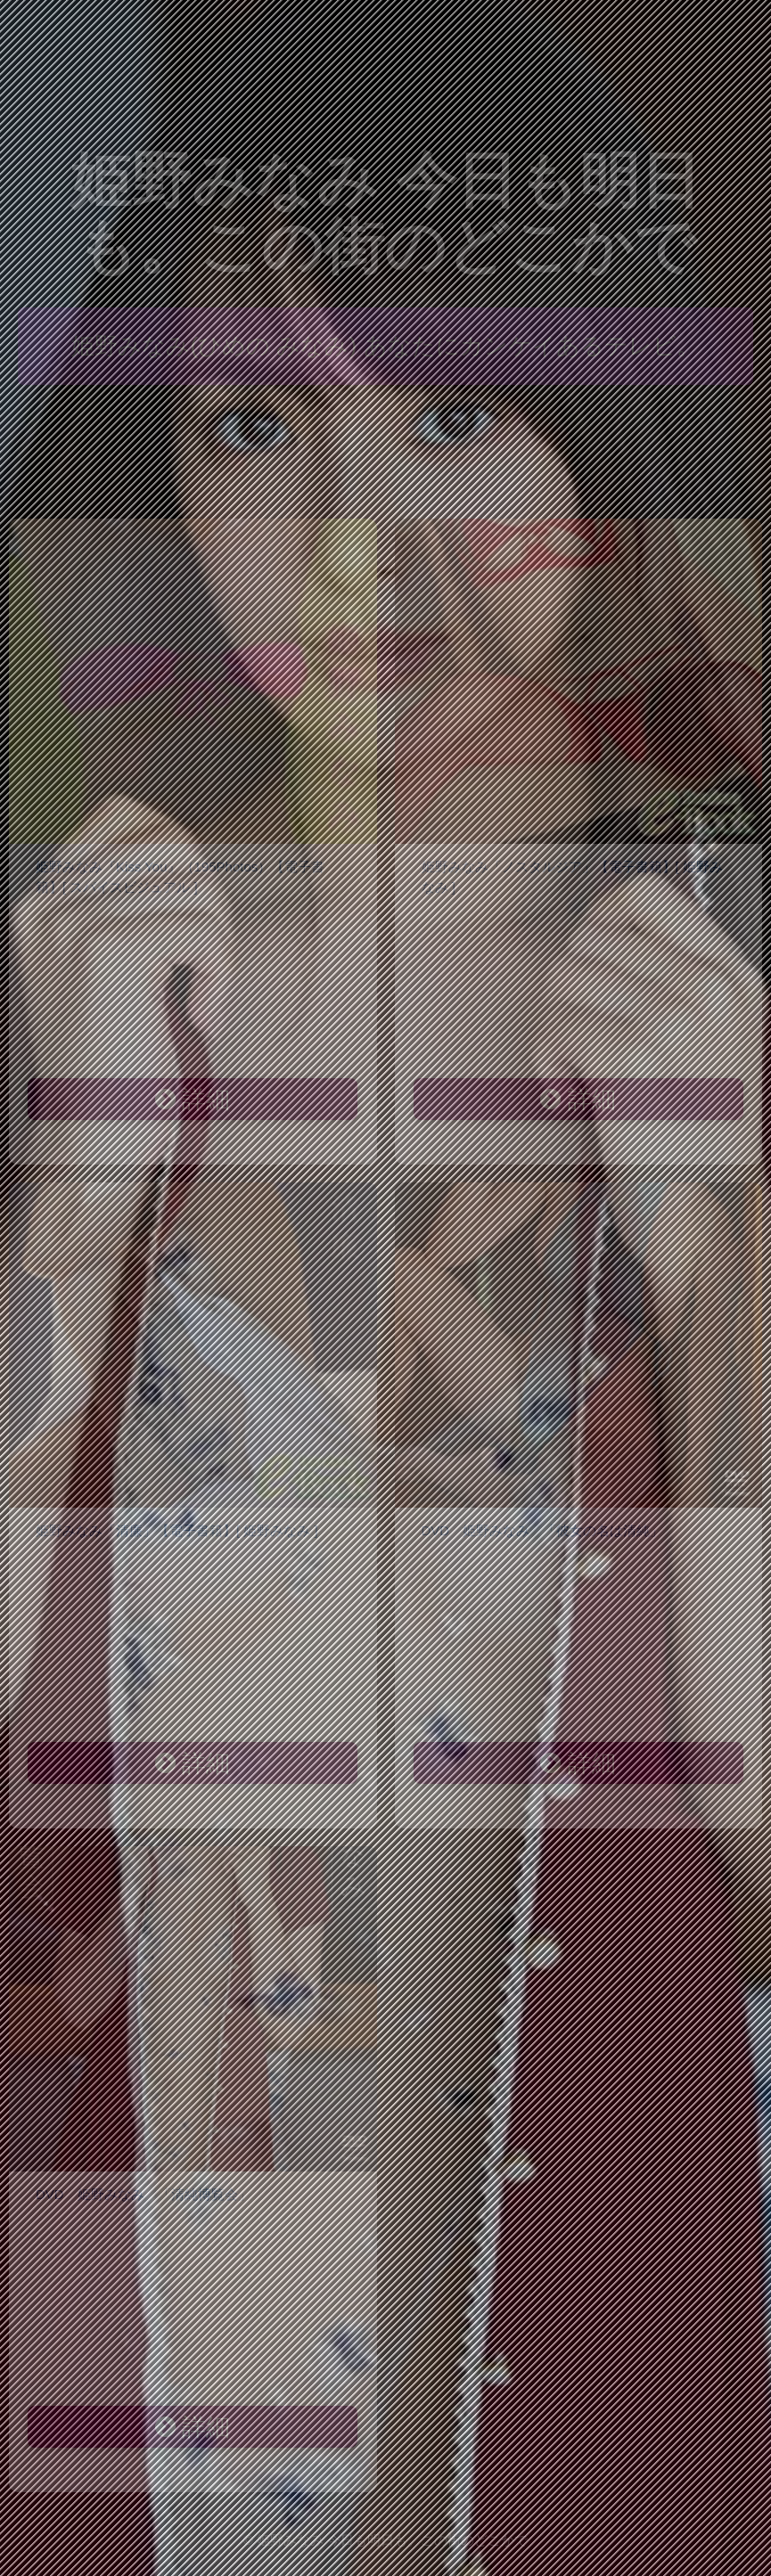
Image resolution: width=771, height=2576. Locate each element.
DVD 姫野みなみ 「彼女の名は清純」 (543, 1530)
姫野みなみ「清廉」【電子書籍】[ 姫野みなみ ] (177, 1530)
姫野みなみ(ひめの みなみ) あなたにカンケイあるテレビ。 (385, 345)
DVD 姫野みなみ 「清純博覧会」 (143, 2194)
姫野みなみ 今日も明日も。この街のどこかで (385, 213)
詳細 (193, 1099)
